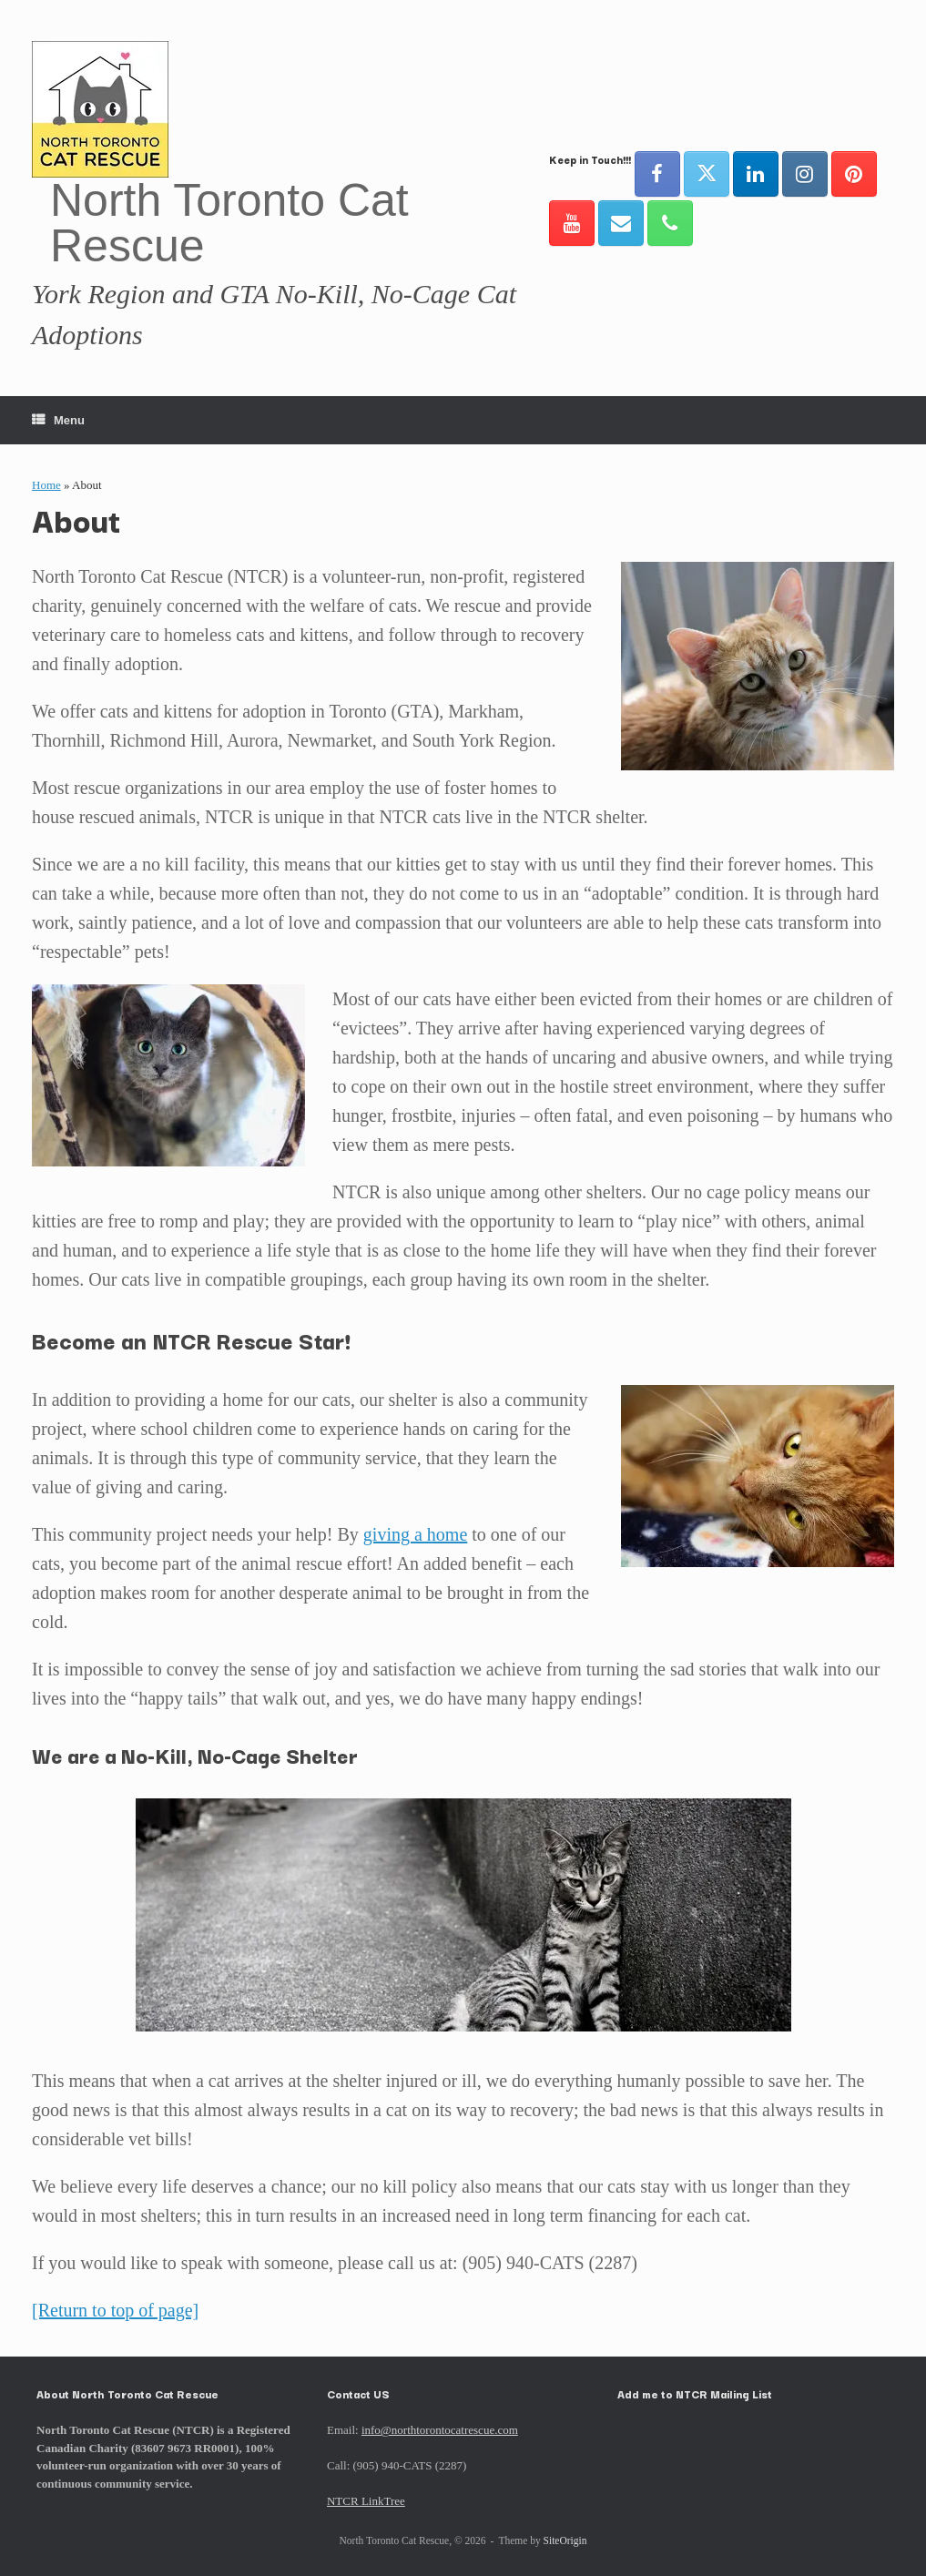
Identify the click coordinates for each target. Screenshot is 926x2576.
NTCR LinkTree (366, 2501)
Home (46, 485)
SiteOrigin (565, 2540)
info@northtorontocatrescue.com (439, 2430)
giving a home (415, 1534)
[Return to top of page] (115, 2310)
